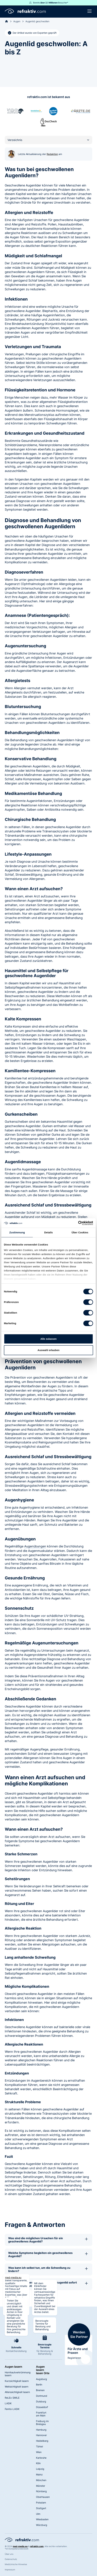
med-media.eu (13, 2277)
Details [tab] (48, 1232)
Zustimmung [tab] (17, 1232)
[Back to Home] (6, 21)
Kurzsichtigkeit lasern (17, 2380)
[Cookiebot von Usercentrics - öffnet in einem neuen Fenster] (78, 1223)
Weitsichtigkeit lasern (16, 2386)
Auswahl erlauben (48, 1350)
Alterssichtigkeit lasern (17, 2392)
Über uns (9, 2554)
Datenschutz (11, 2559)
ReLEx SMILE (12, 2397)
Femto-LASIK (12, 2409)
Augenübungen (35, 1546)
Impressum (10, 2569)
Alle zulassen (48, 1338)
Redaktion (52, 154)
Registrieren (74, 2357)
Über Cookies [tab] (80, 1232)
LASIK (8, 2403)
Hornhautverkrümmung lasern (18, 2374)
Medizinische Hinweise (16, 2564)
